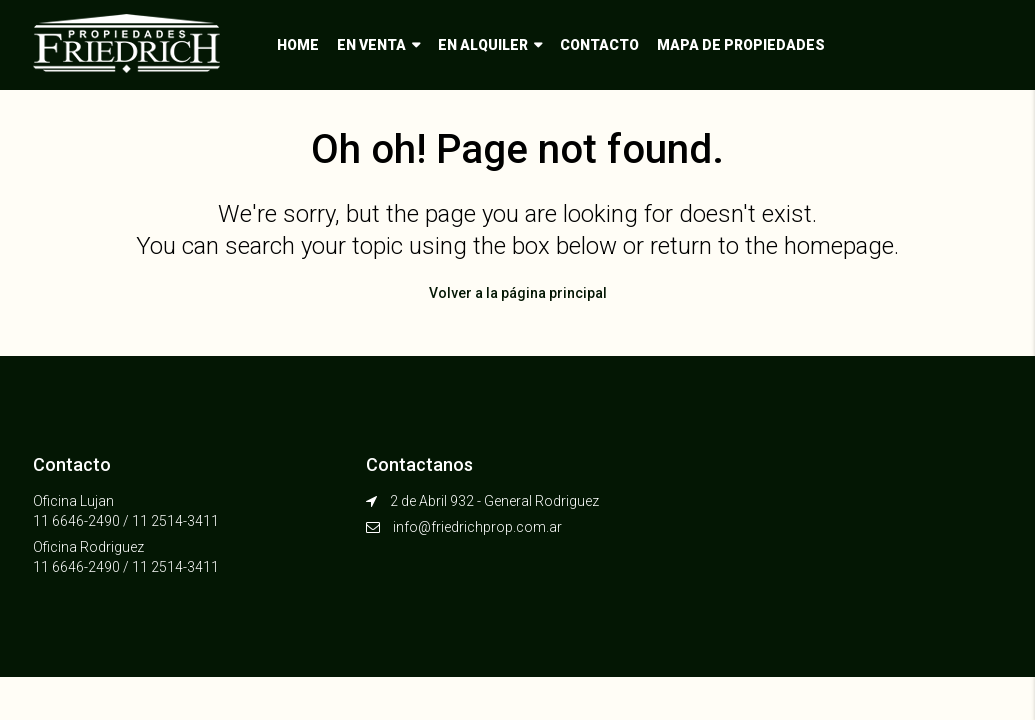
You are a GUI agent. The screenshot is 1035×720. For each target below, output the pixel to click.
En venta (371, 45)
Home (298, 45)
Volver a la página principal (518, 293)
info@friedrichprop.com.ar (477, 527)
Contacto (599, 45)
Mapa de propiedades (741, 45)
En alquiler (483, 45)
